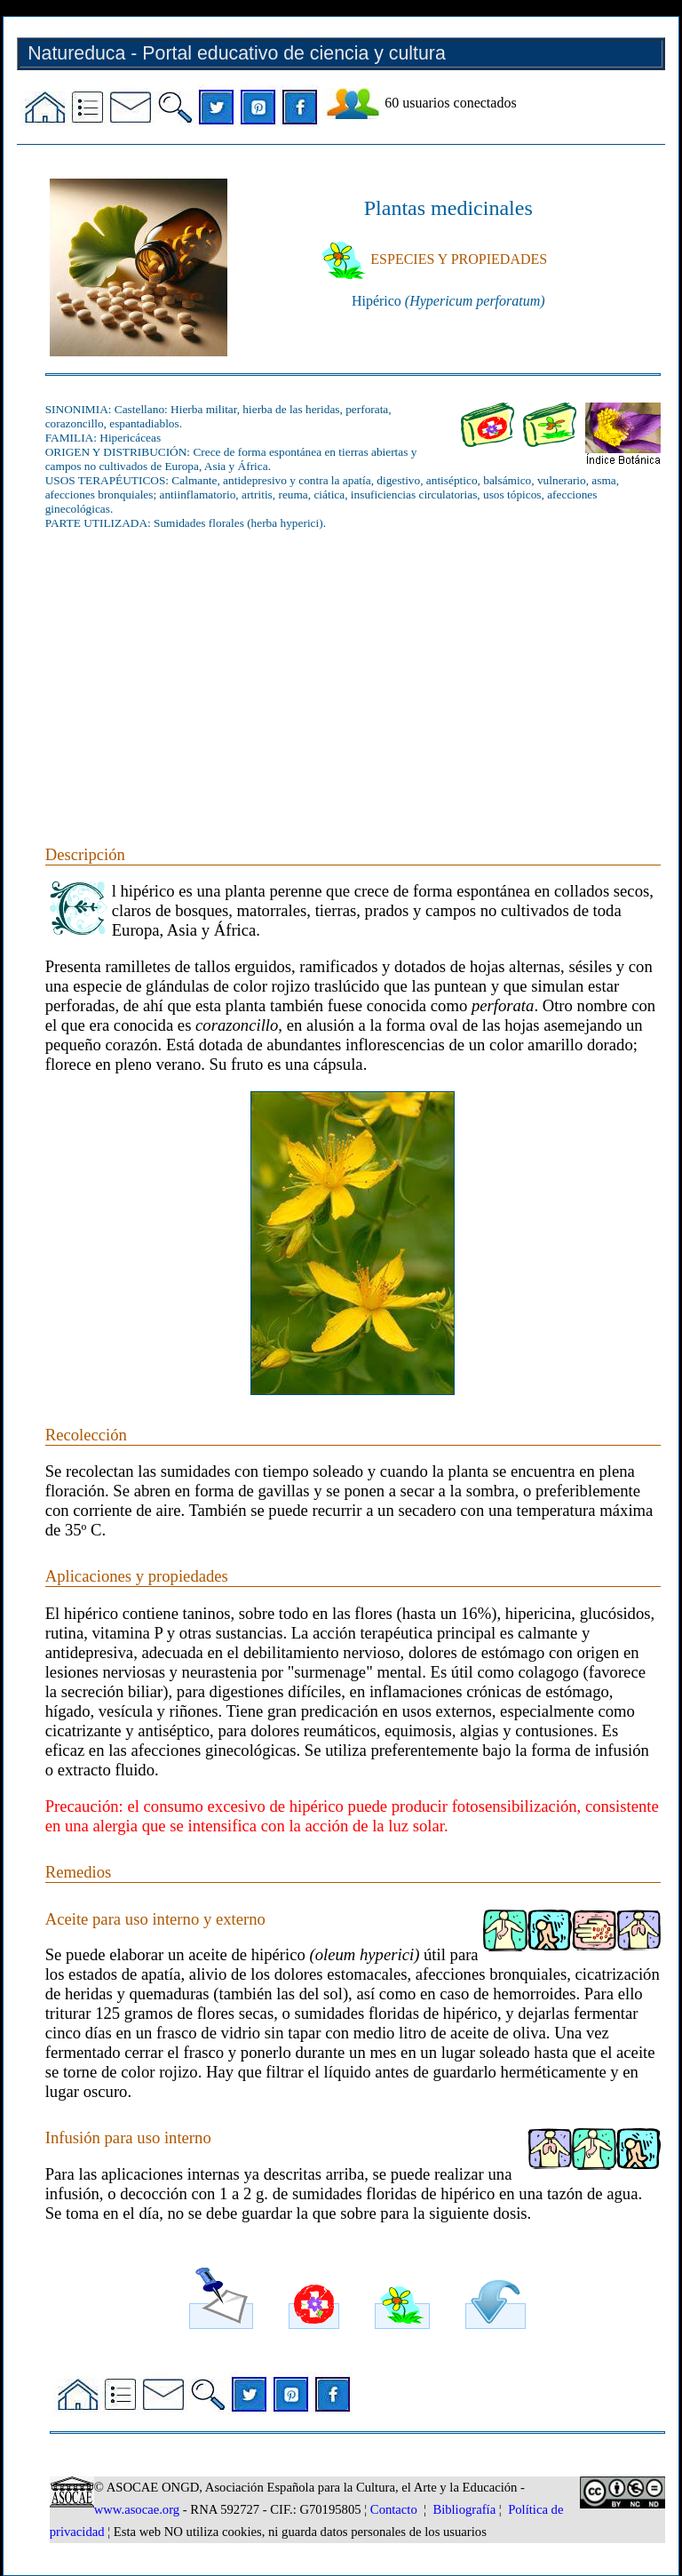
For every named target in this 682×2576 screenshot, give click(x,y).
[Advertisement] (353, 667)
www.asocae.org (136, 2509)
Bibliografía (464, 2509)
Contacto (393, 2509)
